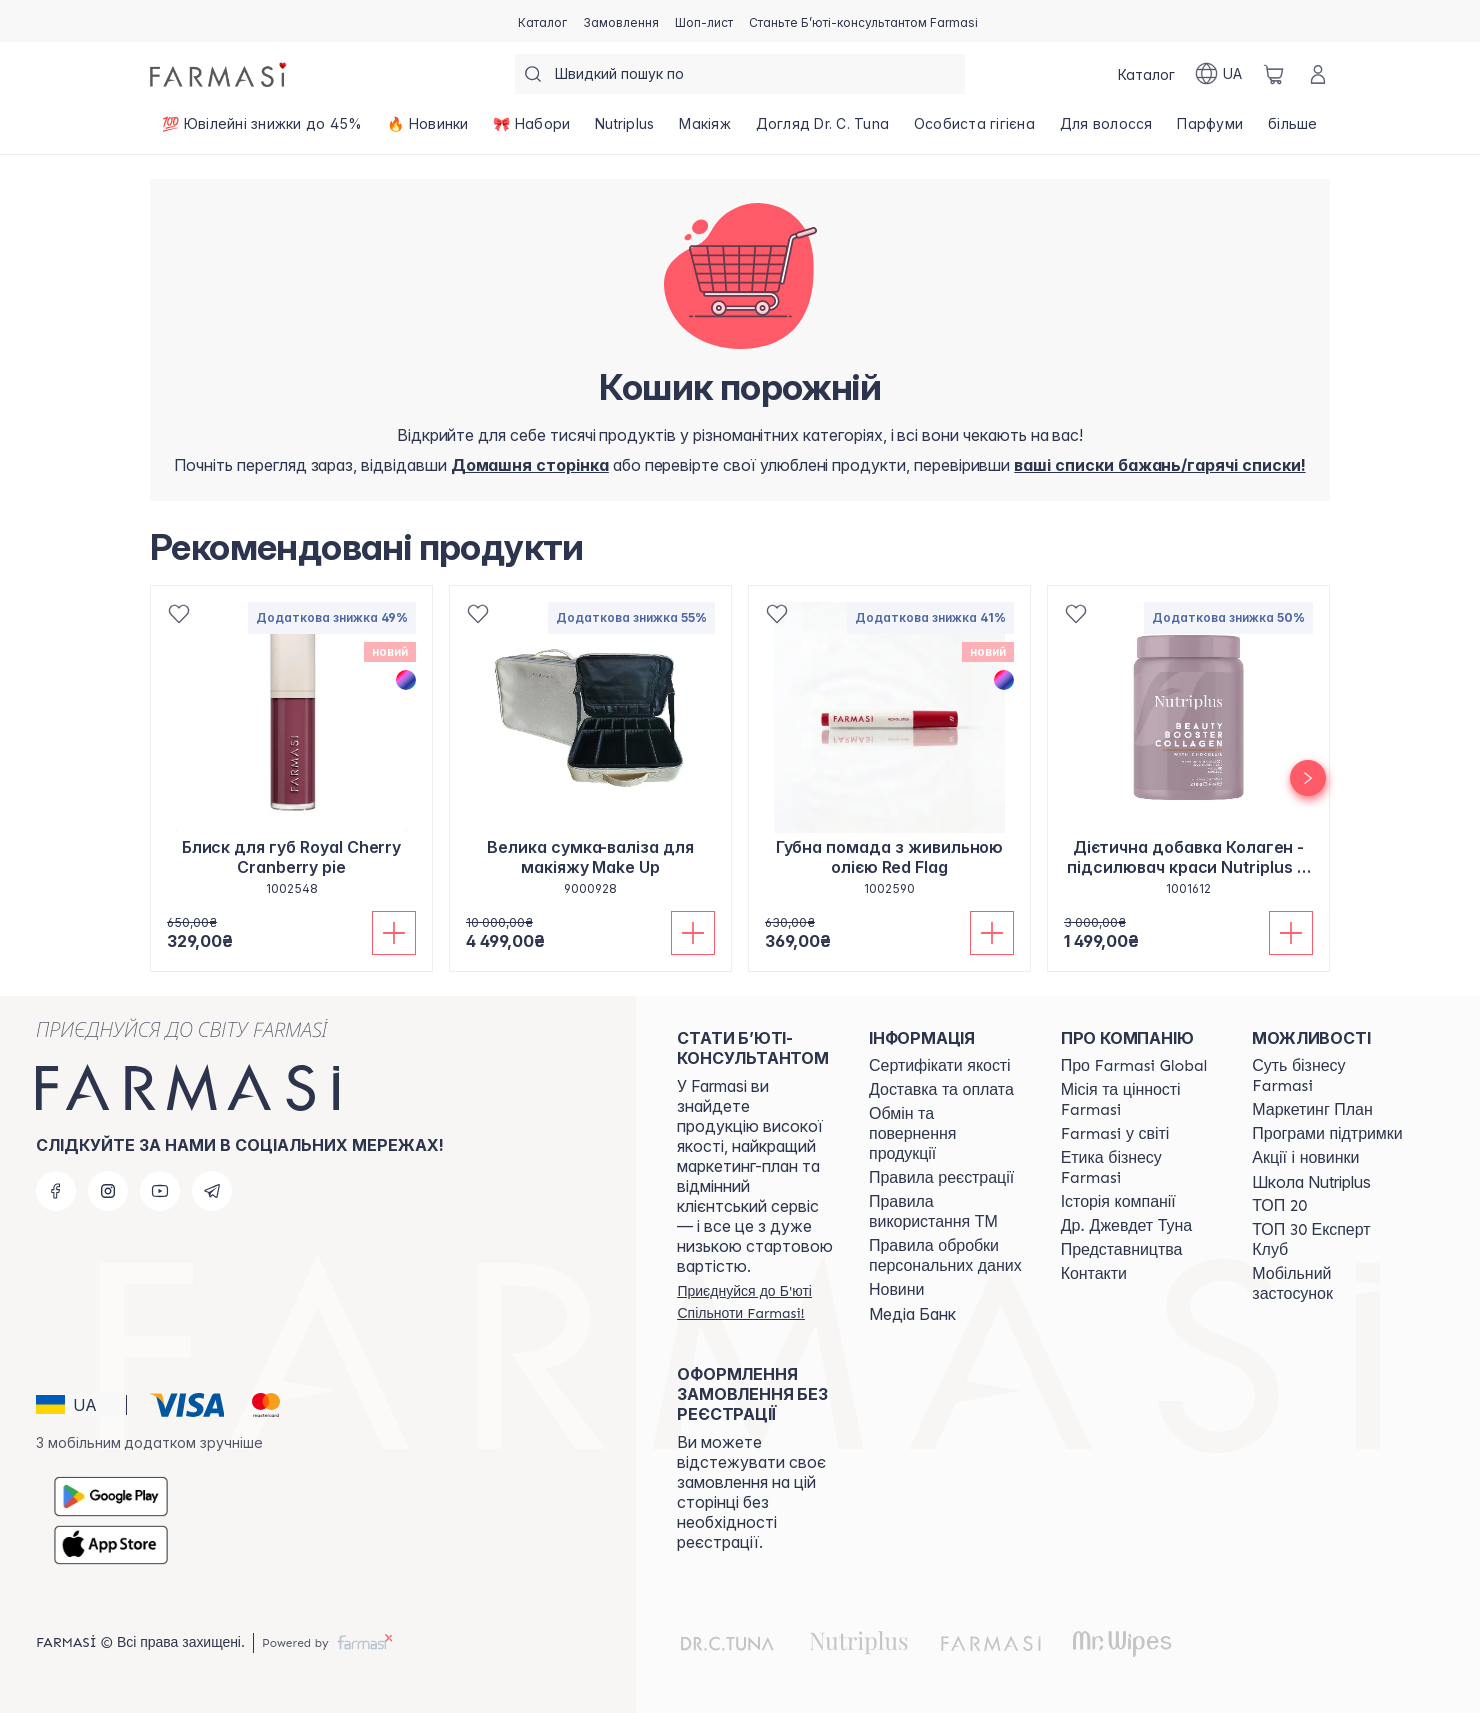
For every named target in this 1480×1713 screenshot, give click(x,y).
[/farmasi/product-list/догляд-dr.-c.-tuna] (822, 130)
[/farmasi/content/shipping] (941, 1090)
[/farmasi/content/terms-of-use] (941, 1178)
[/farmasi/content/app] (1330, 1284)
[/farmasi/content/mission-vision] (1139, 1100)
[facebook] (56, 1191)
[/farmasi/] (220, 74)
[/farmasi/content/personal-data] (947, 1256)
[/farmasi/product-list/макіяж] (705, 130)
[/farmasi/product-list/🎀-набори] (532, 130)
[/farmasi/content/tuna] (1126, 1226)
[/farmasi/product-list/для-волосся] (1106, 130)
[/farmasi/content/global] (1134, 1066)
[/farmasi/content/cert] (940, 1066)
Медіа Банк (912, 1314)
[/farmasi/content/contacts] (1094, 1274)
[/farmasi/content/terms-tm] (947, 1212)
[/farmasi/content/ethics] (1139, 1168)
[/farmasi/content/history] (1118, 1202)
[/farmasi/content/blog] (896, 1290)
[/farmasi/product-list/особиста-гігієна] (975, 130)
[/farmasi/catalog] (542, 21)
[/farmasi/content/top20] (1279, 1206)
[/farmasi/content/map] (1122, 1250)
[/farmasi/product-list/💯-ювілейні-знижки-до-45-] (262, 130)
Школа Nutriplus (1311, 1182)
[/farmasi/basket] (1274, 74)
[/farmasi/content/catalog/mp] (1312, 1110)
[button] (78, 1405)
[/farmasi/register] (621, 21)
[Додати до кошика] (394, 933)
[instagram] (108, 1191)
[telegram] (212, 1191)
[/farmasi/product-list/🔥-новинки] (428, 130)
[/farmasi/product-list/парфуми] (1210, 130)
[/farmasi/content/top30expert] (1330, 1240)
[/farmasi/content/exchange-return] (947, 1134)
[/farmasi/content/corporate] (1115, 1134)
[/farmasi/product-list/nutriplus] (625, 130)
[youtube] (160, 1191)
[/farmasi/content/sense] (1330, 1076)
